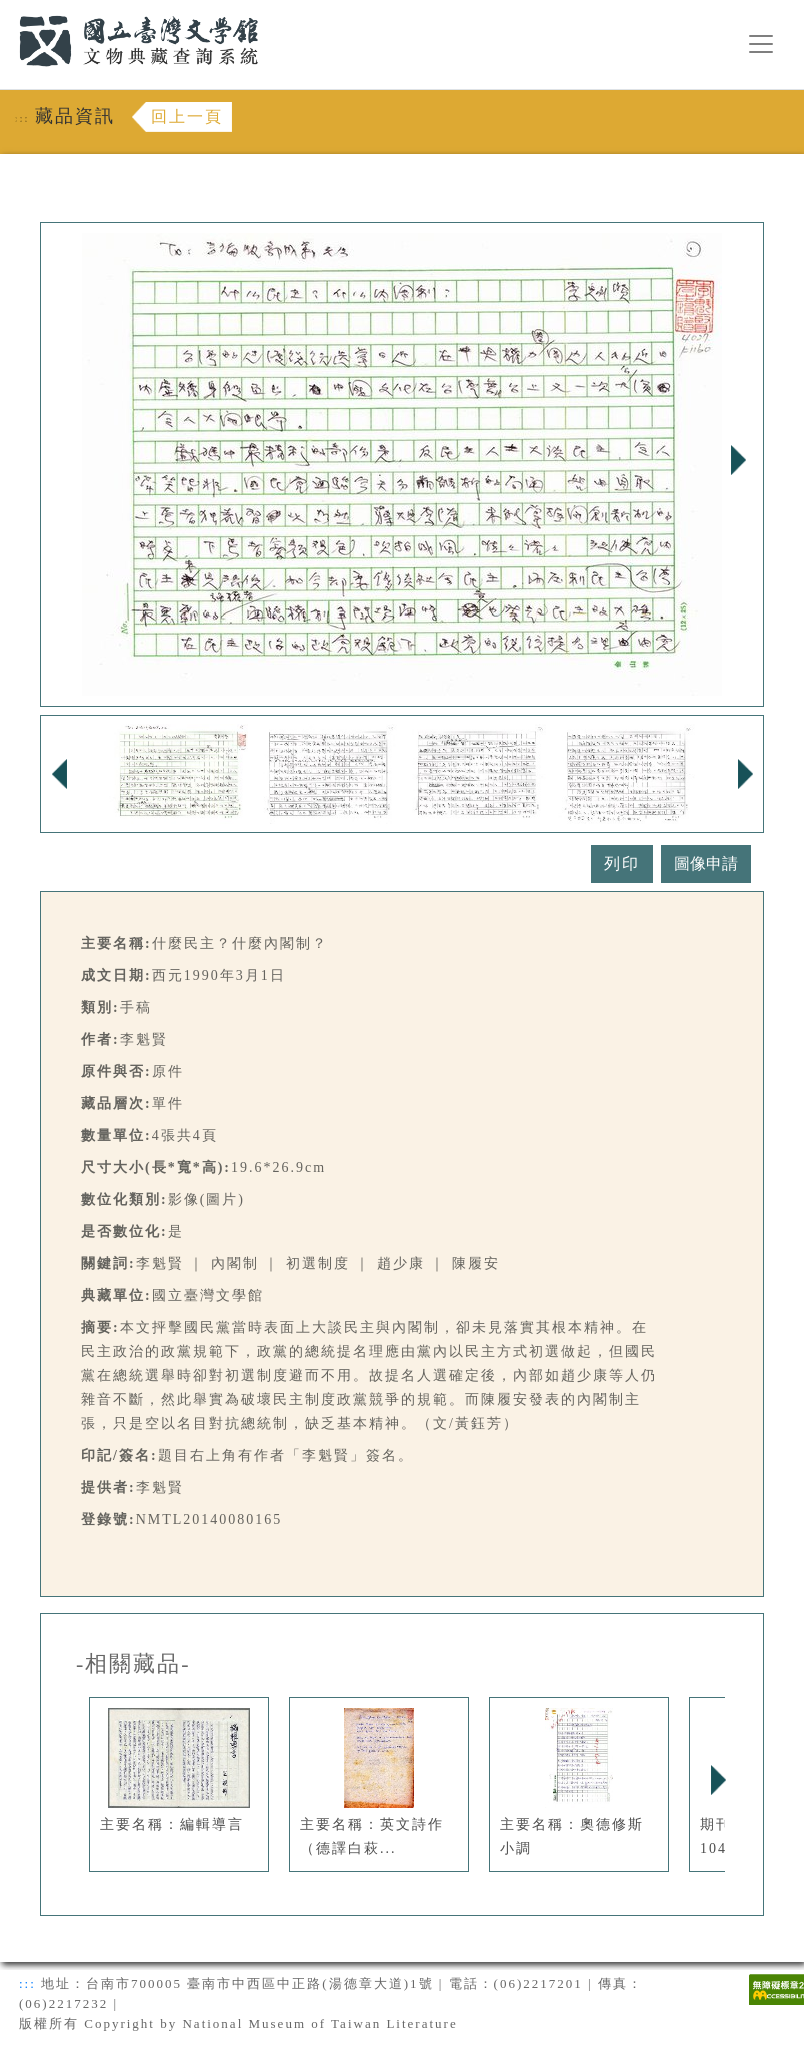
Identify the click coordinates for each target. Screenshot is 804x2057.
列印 (622, 863)
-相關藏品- (133, 1664)
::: (7, 11)
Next (738, 460)
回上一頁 (187, 116)
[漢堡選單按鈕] (761, 44)
